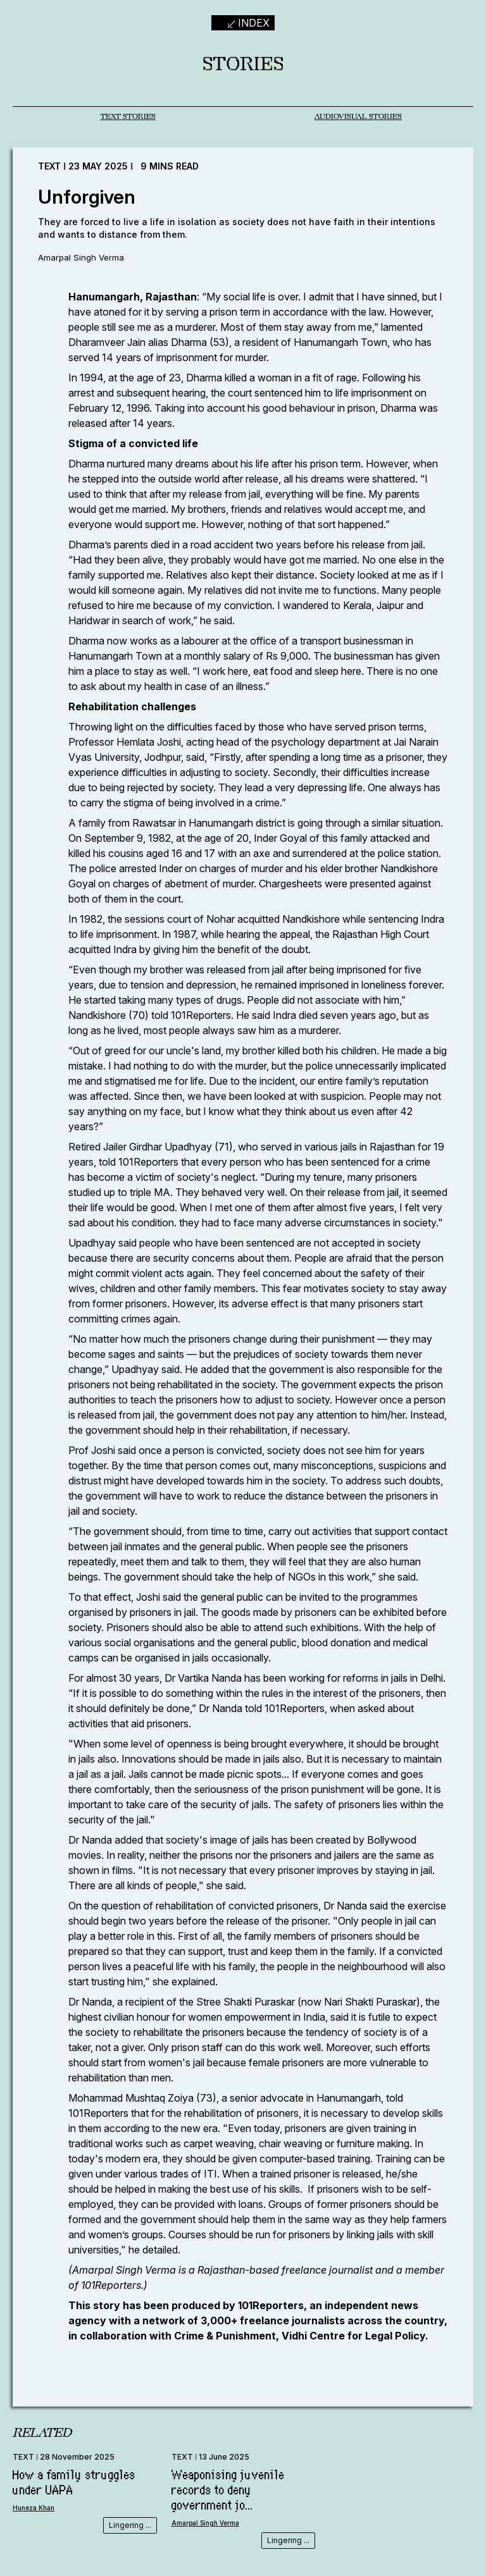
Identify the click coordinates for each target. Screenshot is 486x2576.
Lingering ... (130, 2527)
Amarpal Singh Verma (82, 259)
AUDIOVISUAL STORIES (358, 118)
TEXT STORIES (127, 118)
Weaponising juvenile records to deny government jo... (228, 2492)
